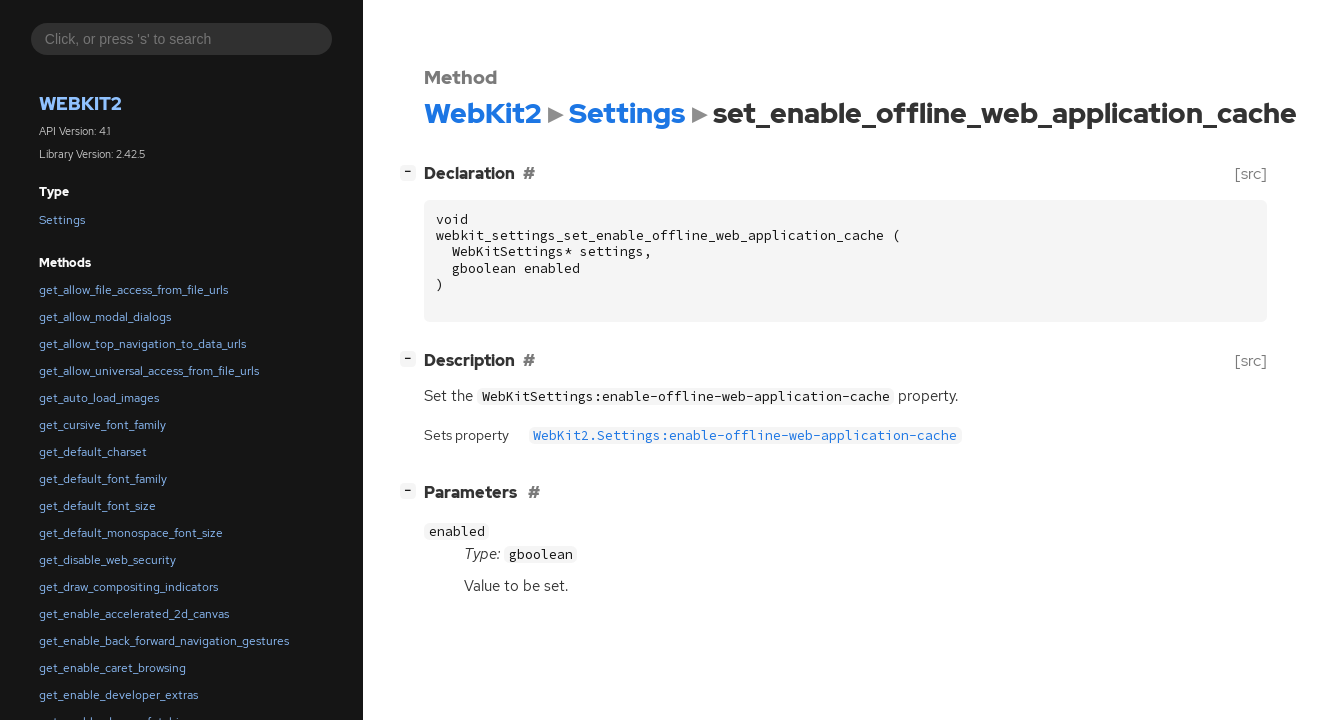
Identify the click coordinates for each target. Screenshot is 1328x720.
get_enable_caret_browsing (112, 668)
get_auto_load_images (99, 398)
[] (412, 171)
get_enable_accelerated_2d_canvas (134, 614)
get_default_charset (93, 452)
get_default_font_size (97, 506)
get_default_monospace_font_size (131, 533)
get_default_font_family (103, 479)
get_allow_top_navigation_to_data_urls (142, 344)
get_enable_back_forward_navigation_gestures (164, 641)
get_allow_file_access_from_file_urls (133, 290)
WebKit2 (80, 103)
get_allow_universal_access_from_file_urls (149, 371)
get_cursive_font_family (102, 425)
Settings (62, 220)
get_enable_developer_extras (118, 695)
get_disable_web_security (107, 560)
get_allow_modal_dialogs (105, 317)
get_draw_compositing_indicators (128, 587)
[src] (1251, 173)
